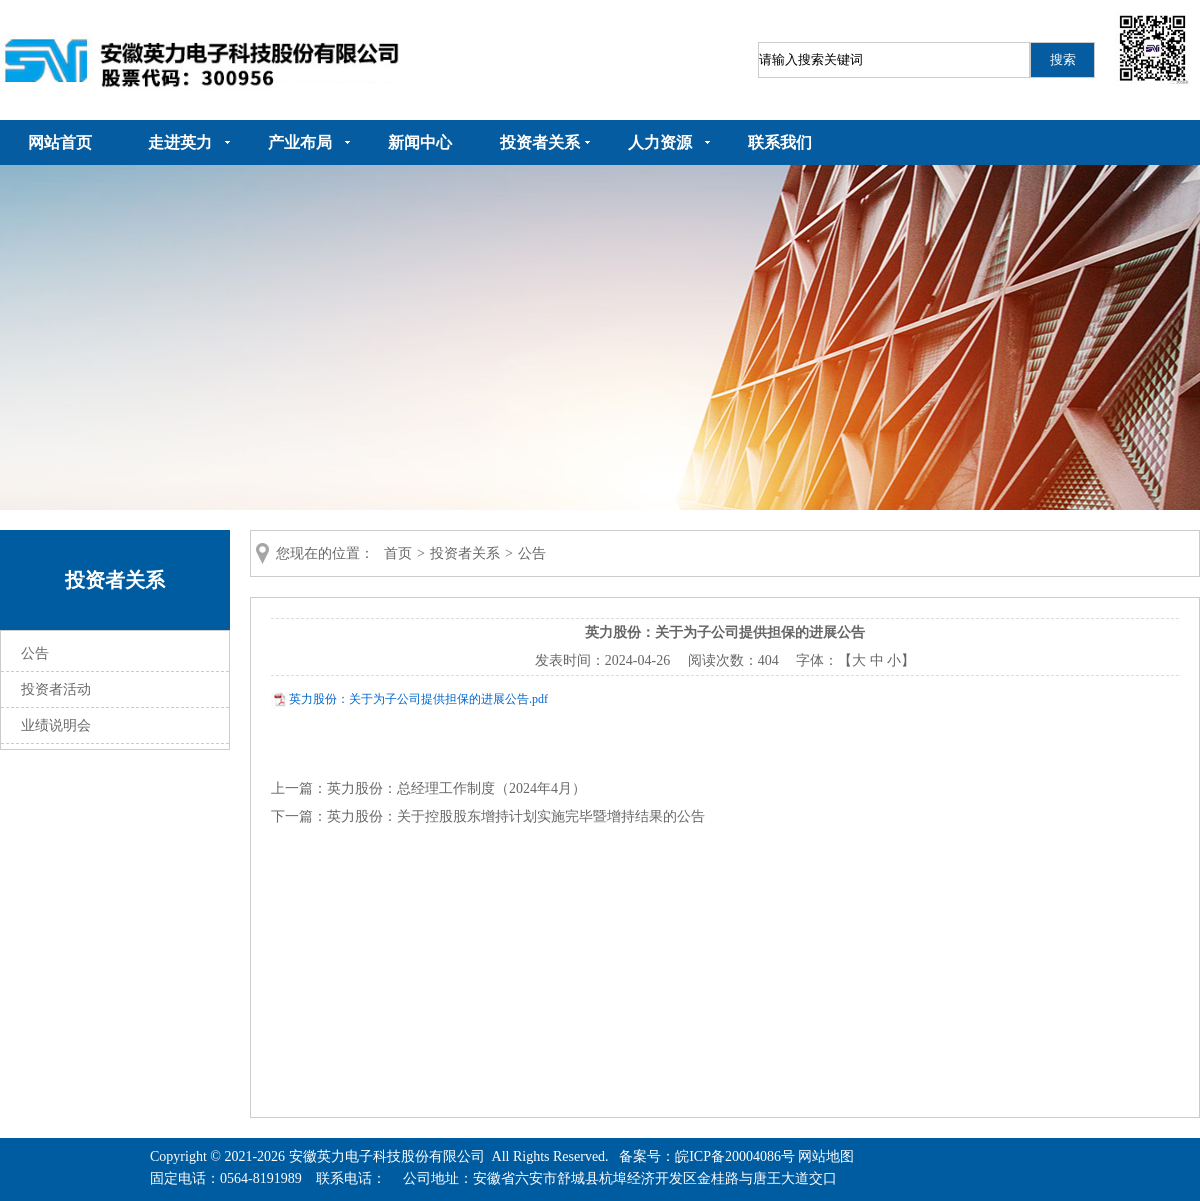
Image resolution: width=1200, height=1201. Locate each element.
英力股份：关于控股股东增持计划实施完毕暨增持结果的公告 (516, 816)
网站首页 (60, 142)
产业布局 (300, 142)
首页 (398, 553)
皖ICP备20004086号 (735, 1156)
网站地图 (826, 1156)
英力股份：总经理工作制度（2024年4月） (456, 788)
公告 (35, 653)
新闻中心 (420, 142)
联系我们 (780, 142)
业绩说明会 (56, 725)
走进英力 (180, 142)
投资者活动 (56, 689)
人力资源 (660, 142)
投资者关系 (540, 142)
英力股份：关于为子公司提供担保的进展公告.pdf (418, 699)
